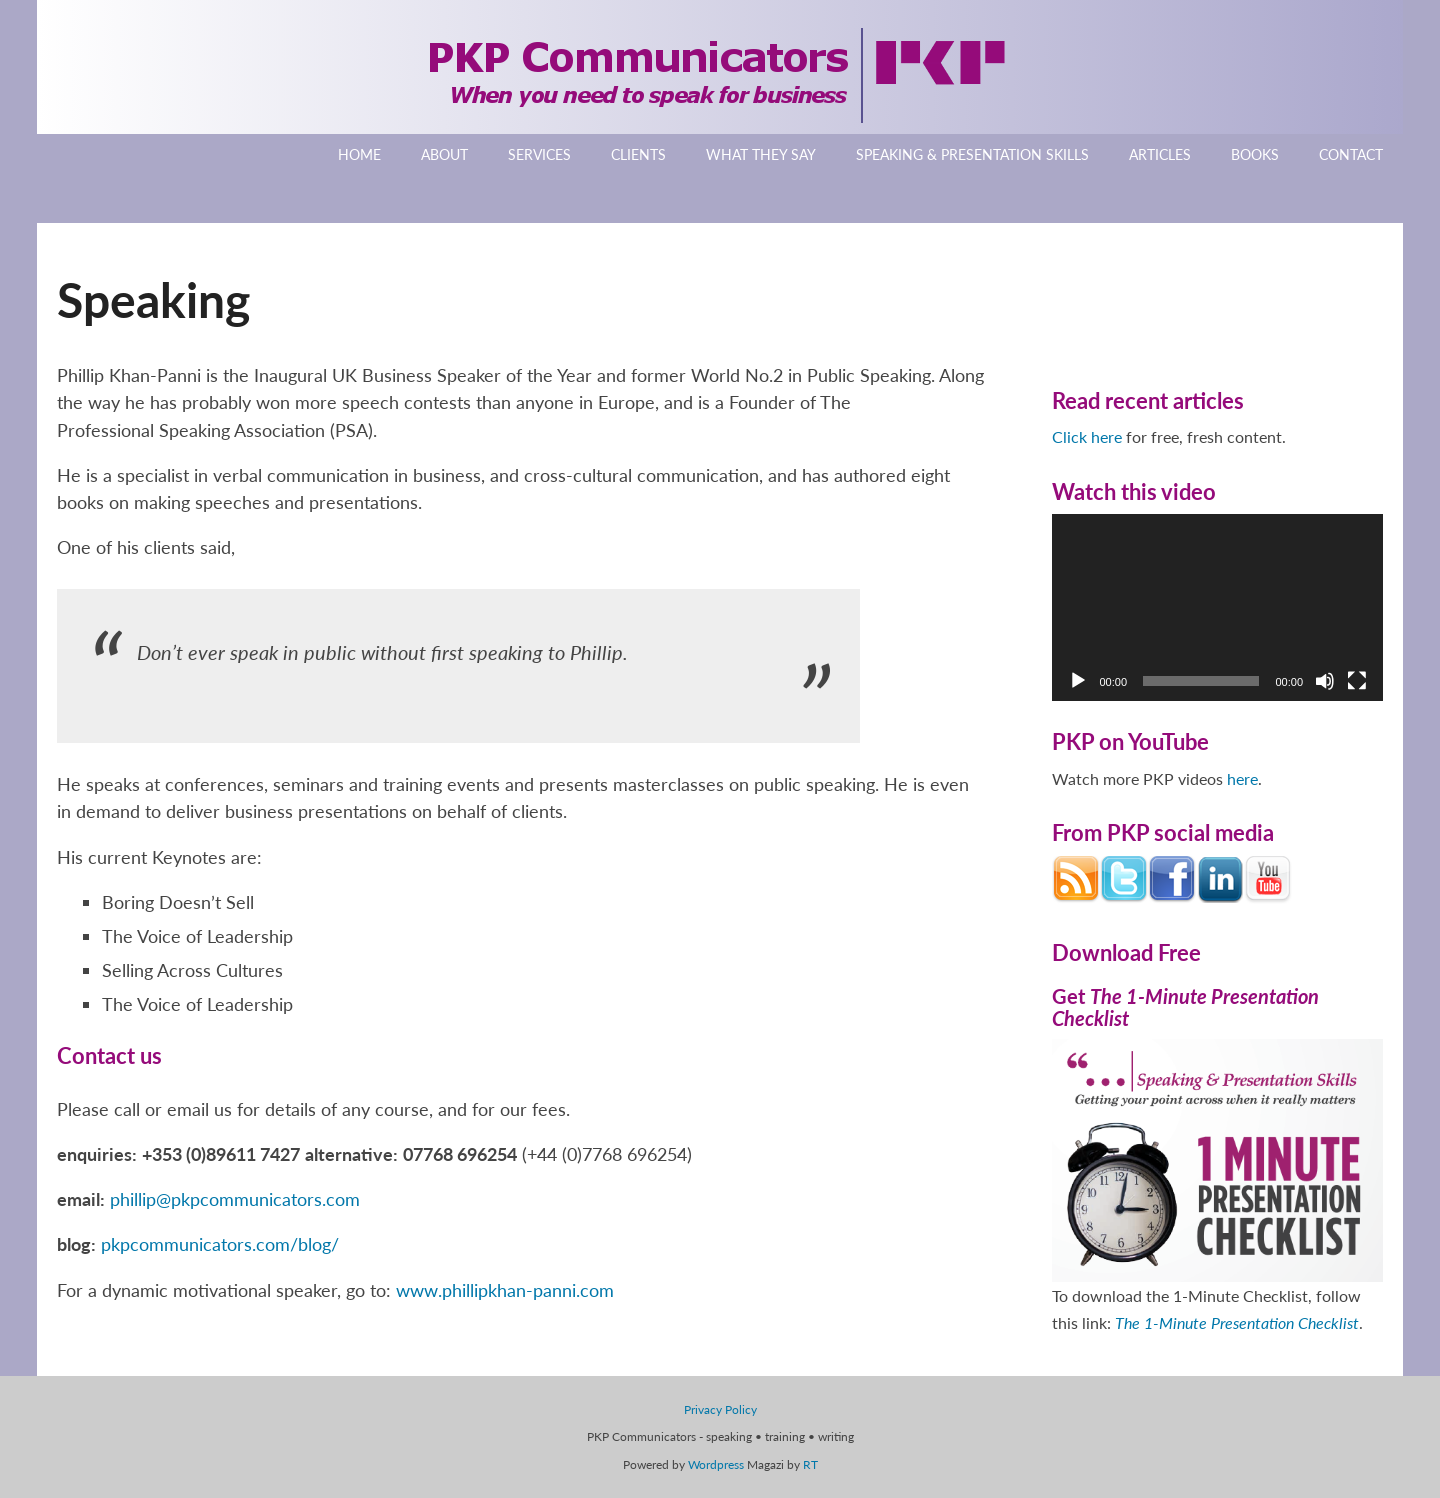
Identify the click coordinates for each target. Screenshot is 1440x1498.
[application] (1218, 607)
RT (810, 1464)
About (444, 154)
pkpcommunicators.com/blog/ (220, 1244)
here (1242, 778)
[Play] (1078, 681)
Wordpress (716, 1464)
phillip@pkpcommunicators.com (235, 1199)
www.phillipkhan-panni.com (505, 1290)
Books (1255, 154)
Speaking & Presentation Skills (972, 154)
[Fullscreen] (1357, 681)
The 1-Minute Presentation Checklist (1237, 1322)
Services (539, 154)
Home (359, 154)
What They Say (761, 154)
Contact (1351, 154)
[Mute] (1325, 681)
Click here (1087, 436)
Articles (1160, 154)
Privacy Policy (720, 1409)
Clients (638, 154)
